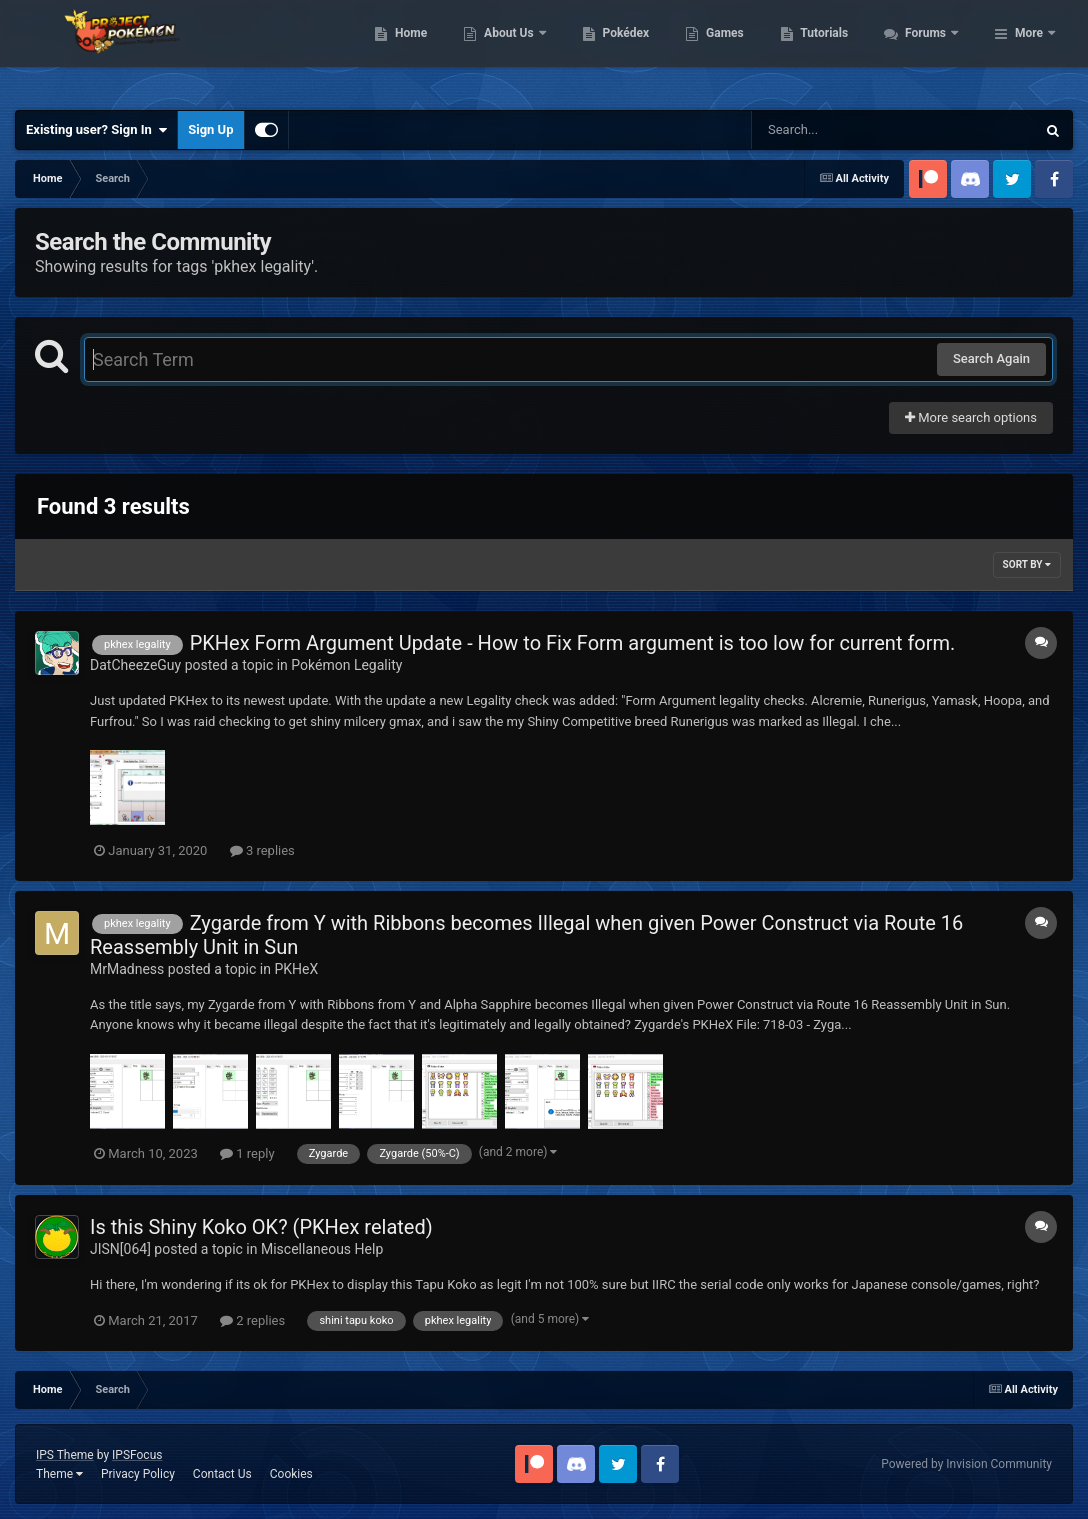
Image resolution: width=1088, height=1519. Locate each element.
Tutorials (933, 50)
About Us (618, 50)
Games (833, 50)
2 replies (252, 1320)
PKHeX (296, 969)
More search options (971, 417)
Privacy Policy (138, 1474)
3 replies (262, 850)
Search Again (991, 358)
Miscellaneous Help (322, 1249)
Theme (59, 1474)
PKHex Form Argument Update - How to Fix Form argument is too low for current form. (573, 643)
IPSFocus (137, 1455)
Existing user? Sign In (96, 130)
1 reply (247, 1153)
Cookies (291, 1474)
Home (519, 50)
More (1029, 50)
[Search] (843, 130)
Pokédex (734, 50)
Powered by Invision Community (966, 1464)
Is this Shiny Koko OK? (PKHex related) (261, 1227)
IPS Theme (65, 1455)
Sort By (1027, 564)
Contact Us (222, 1474)
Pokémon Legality (346, 665)
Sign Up (210, 129)
